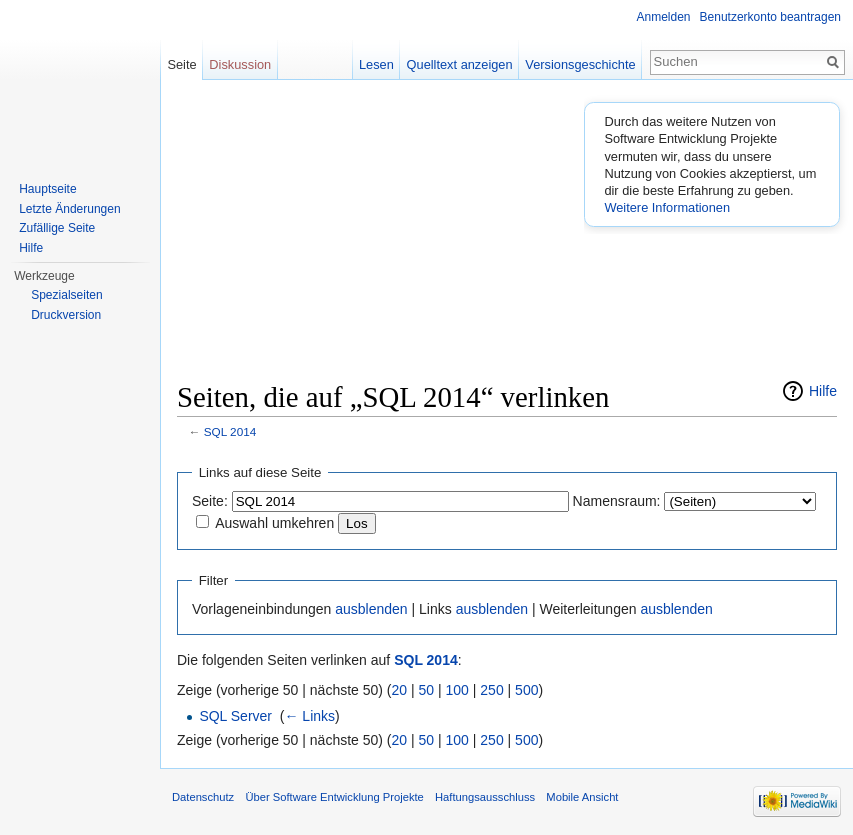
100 (457, 690)
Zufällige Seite (57, 228)
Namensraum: (617, 501)
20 (400, 690)
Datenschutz (203, 797)
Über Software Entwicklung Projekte (334, 797)
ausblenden (371, 609)
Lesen (376, 64)
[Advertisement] (515, 236)
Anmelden (664, 17)
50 (427, 690)
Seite (181, 64)
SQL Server (235, 716)
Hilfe (823, 391)
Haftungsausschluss (485, 797)
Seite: (210, 501)
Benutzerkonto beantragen (770, 17)
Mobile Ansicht (582, 797)
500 (526, 690)
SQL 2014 (230, 431)
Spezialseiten (66, 295)
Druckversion (66, 315)
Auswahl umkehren (274, 523)
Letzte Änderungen (69, 209)
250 (491, 690)
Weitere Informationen (667, 207)
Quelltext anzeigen (460, 64)
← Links (309, 716)
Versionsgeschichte (580, 64)
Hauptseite (47, 189)
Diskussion (240, 64)
